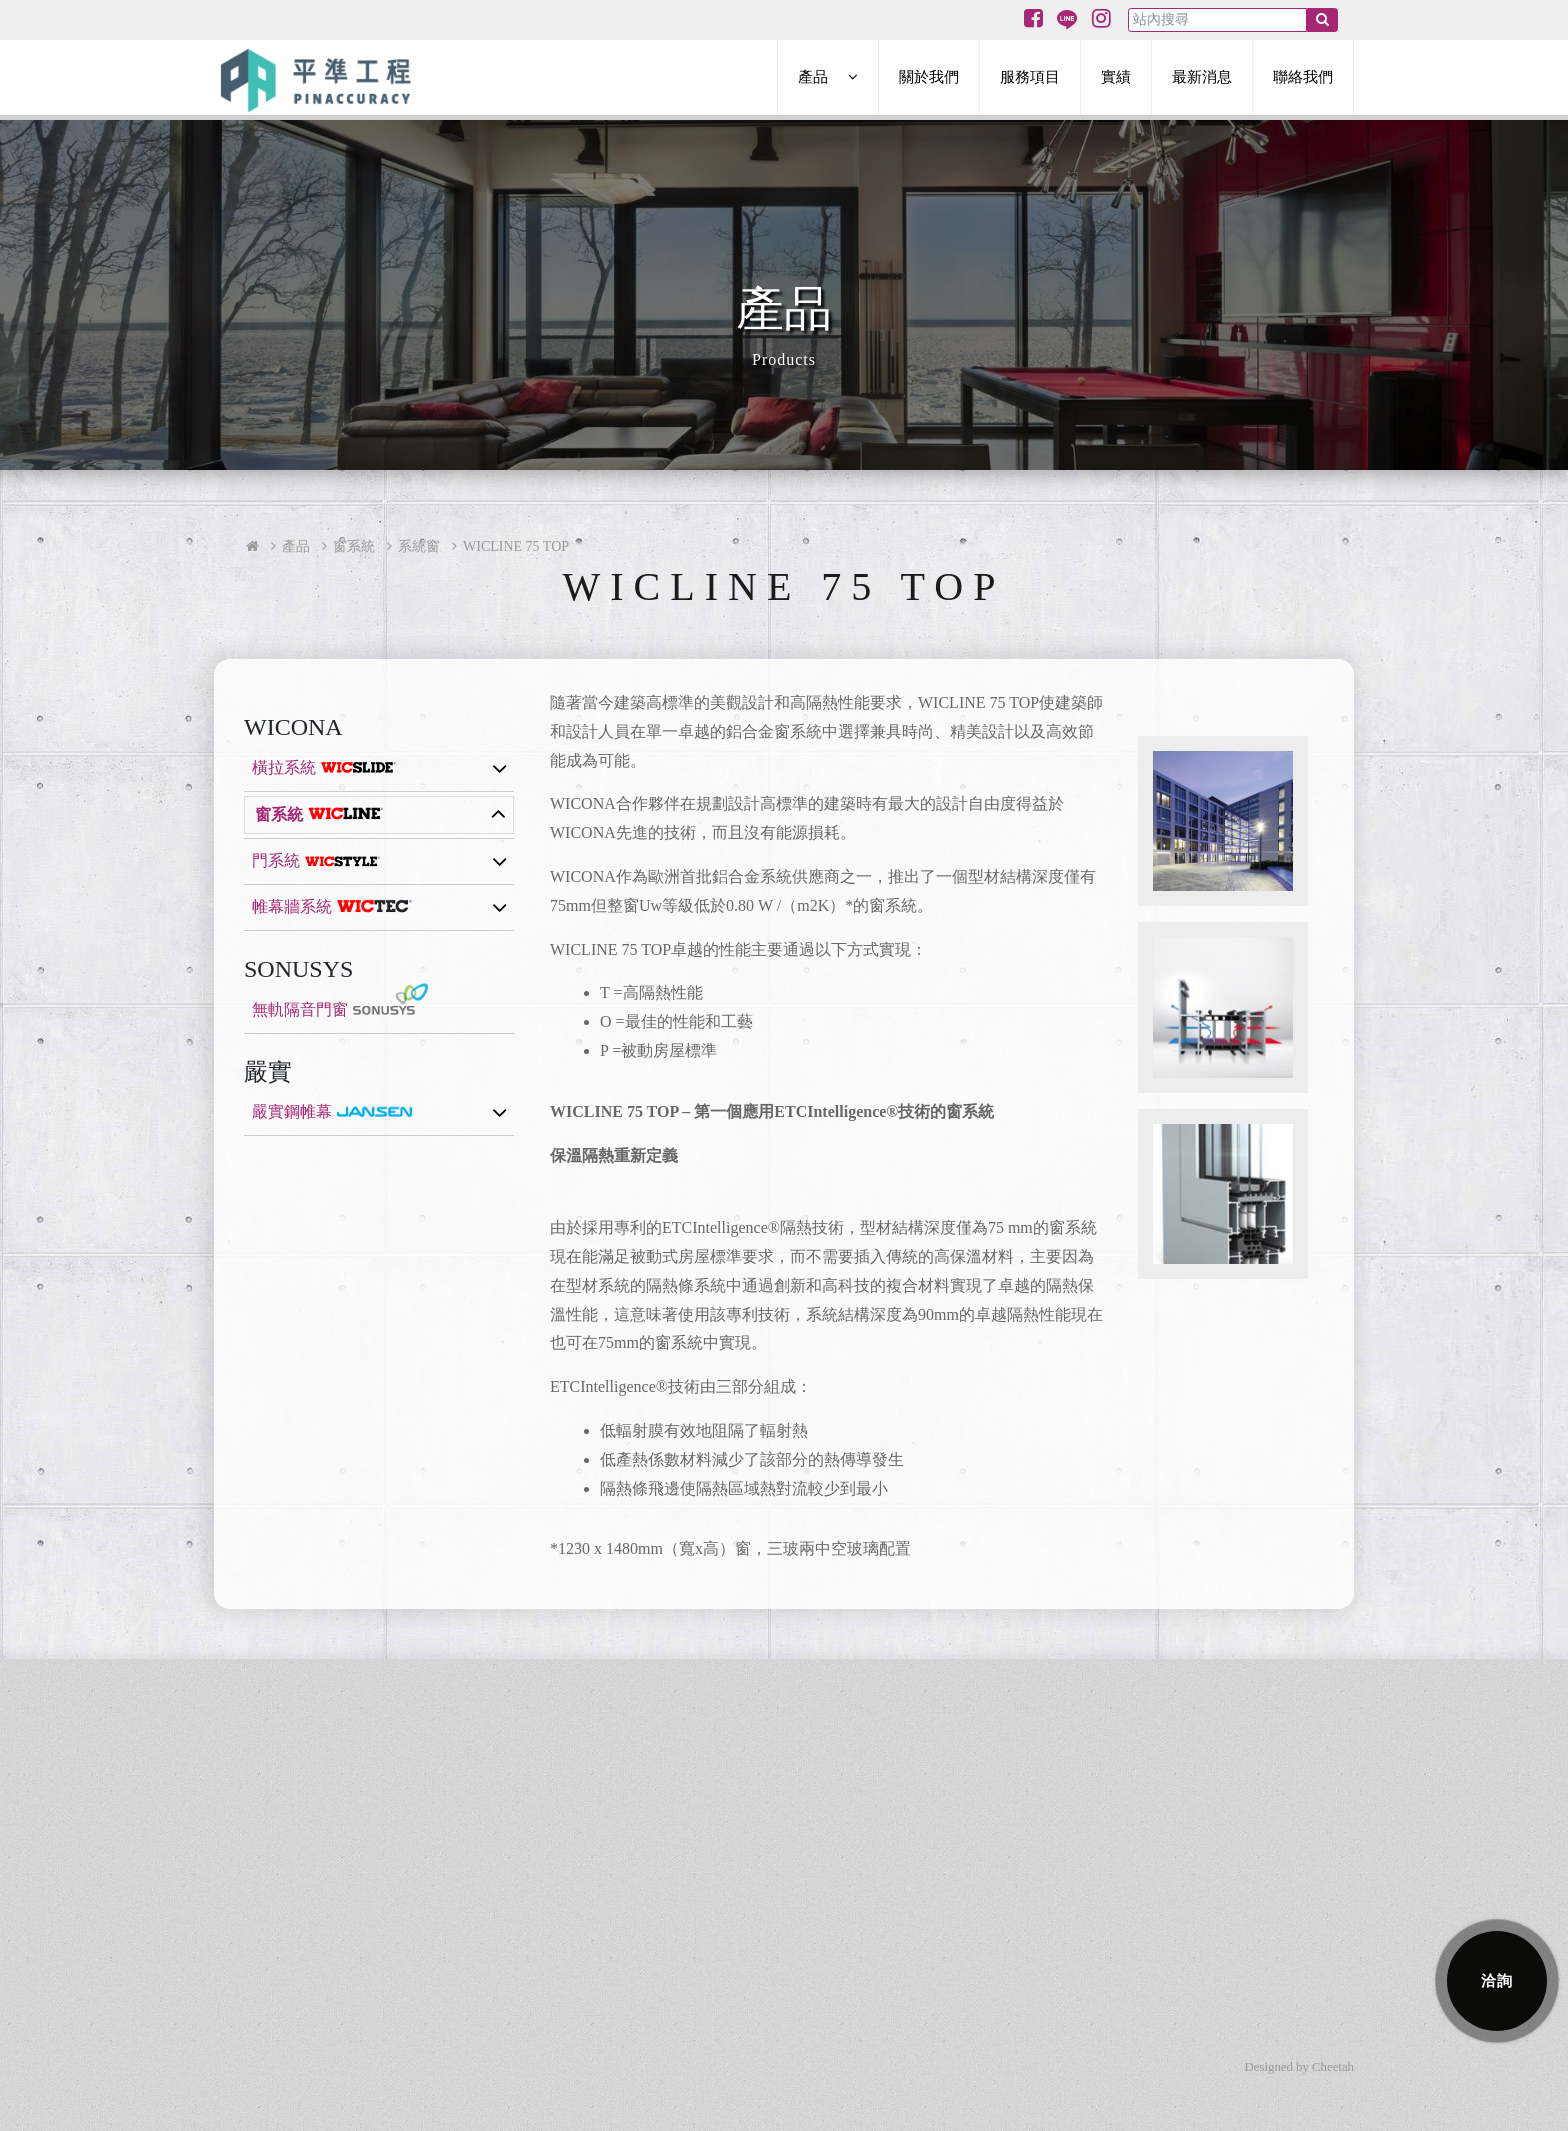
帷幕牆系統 (292, 906)
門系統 (276, 860)
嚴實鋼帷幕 (292, 1111)
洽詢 (1497, 1980)
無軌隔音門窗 (300, 1009)
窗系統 (354, 546)
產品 (296, 546)
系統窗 (419, 546)
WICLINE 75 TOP (516, 546)
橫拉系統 (284, 767)
